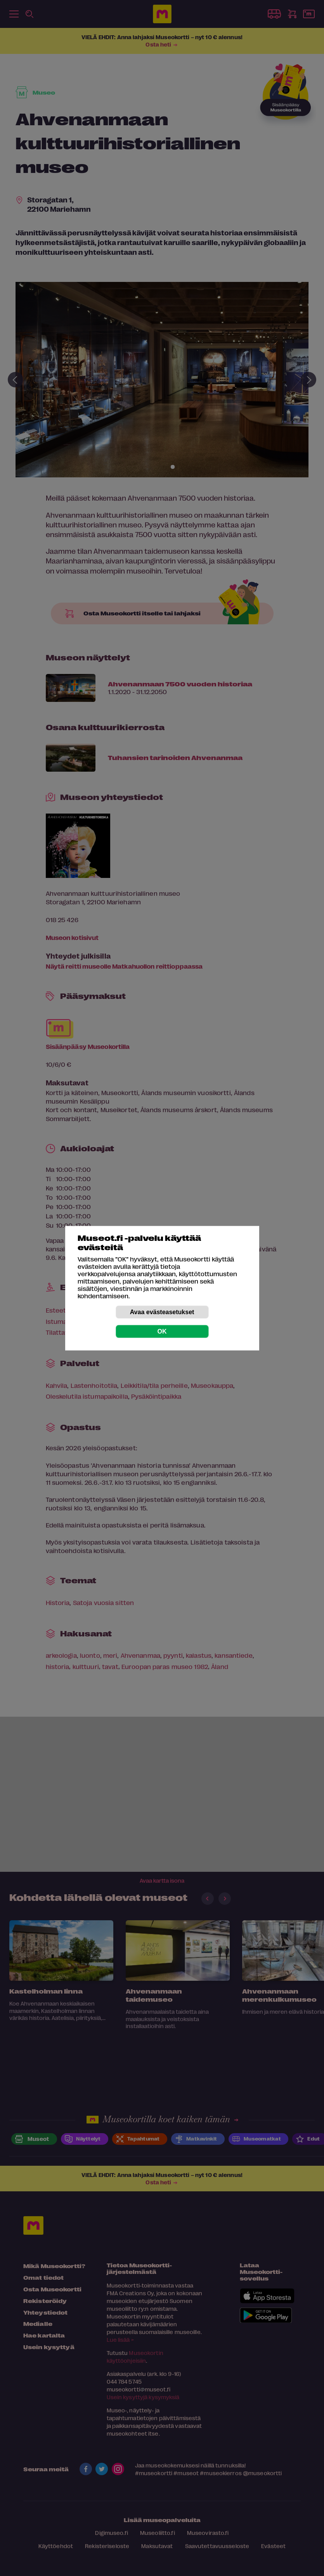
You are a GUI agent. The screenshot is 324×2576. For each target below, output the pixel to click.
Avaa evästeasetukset (162, 1311)
